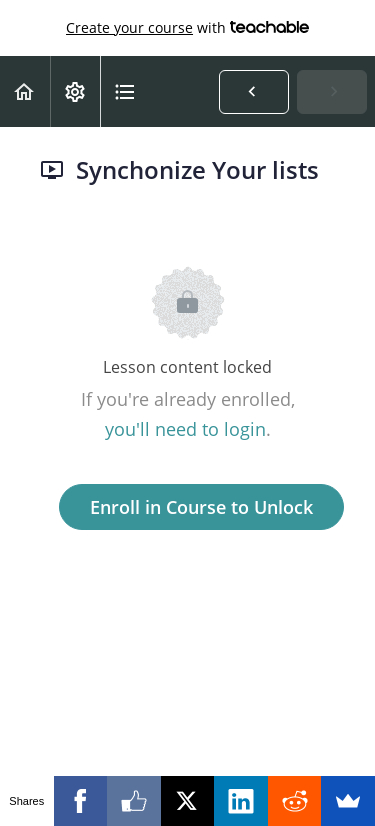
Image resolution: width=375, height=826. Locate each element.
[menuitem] (75, 91)
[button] (25, 91)
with (187, 28)
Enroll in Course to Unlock (201, 507)
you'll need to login (185, 429)
